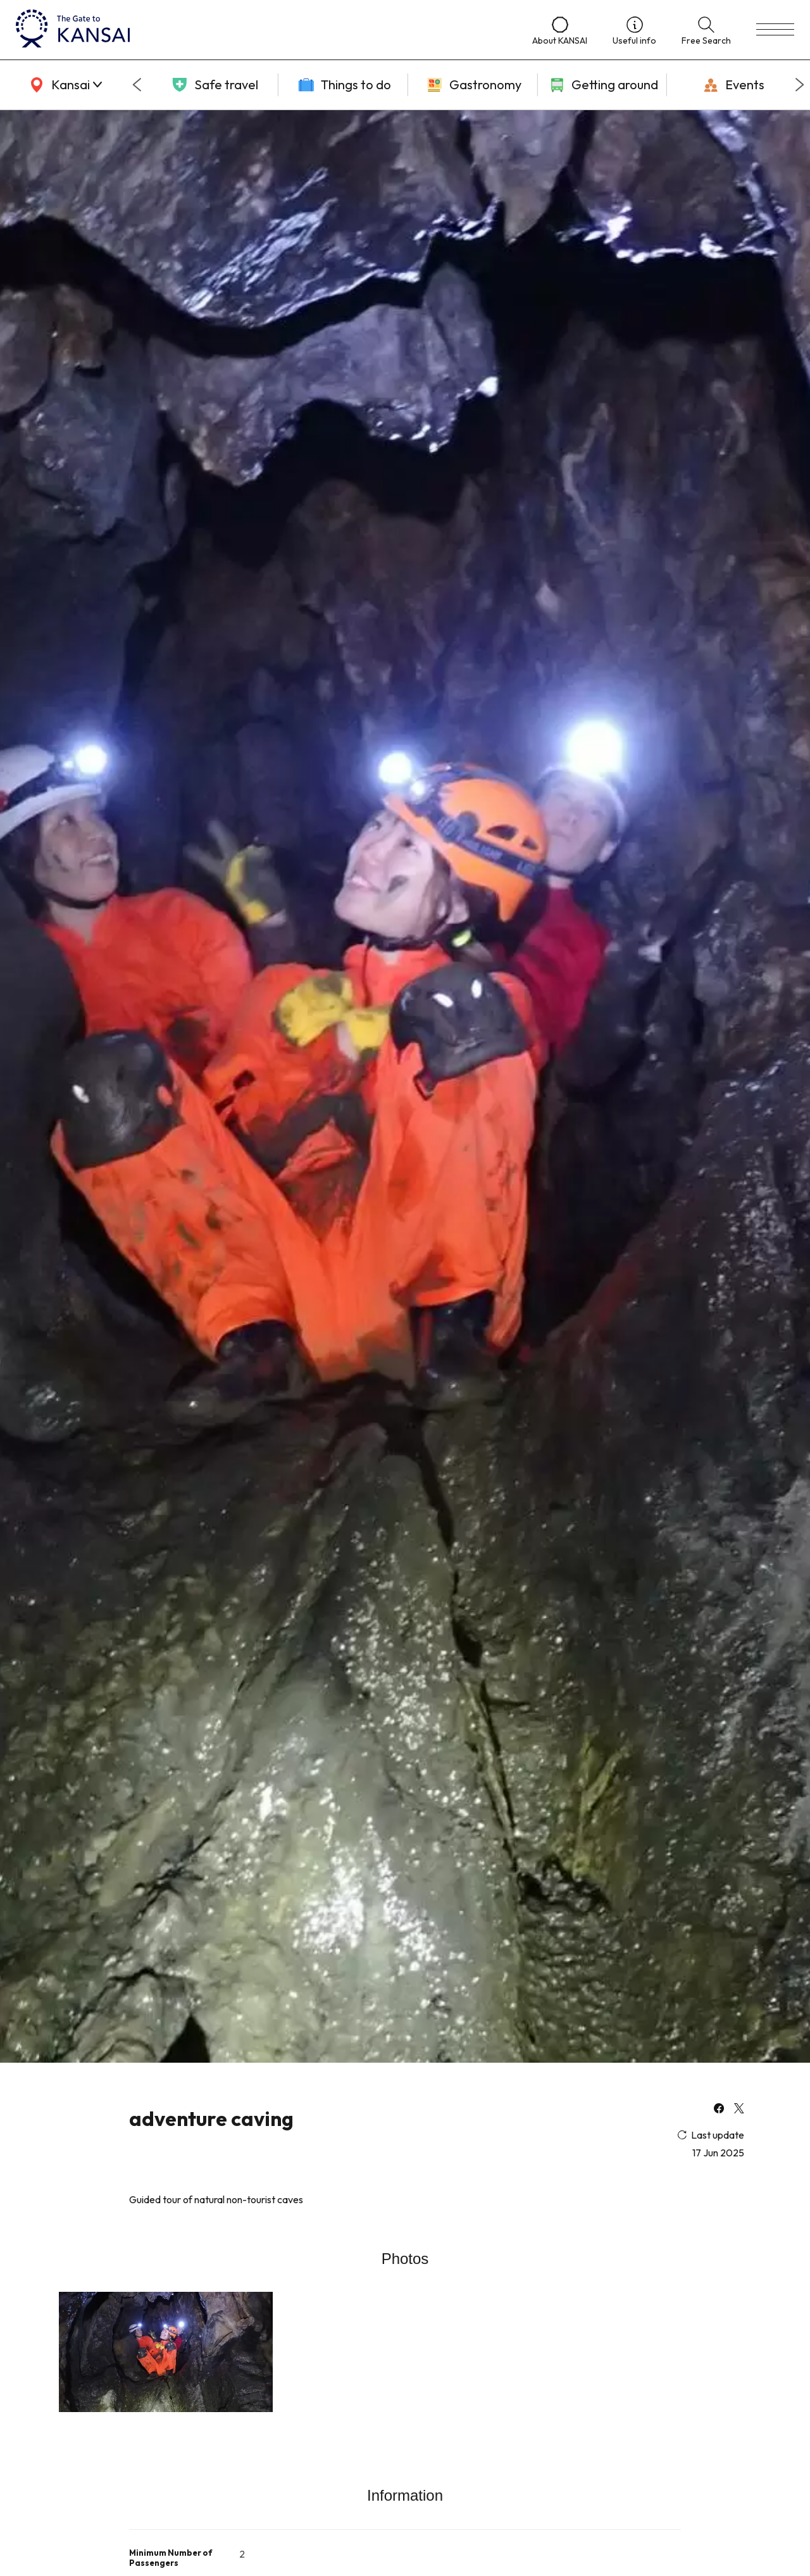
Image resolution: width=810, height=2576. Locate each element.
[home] (261, 29)
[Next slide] (800, 85)
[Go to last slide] (137, 85)
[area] (63, 84)
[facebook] (719, 2109)
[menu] (775, 30)
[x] (739, 2109)
